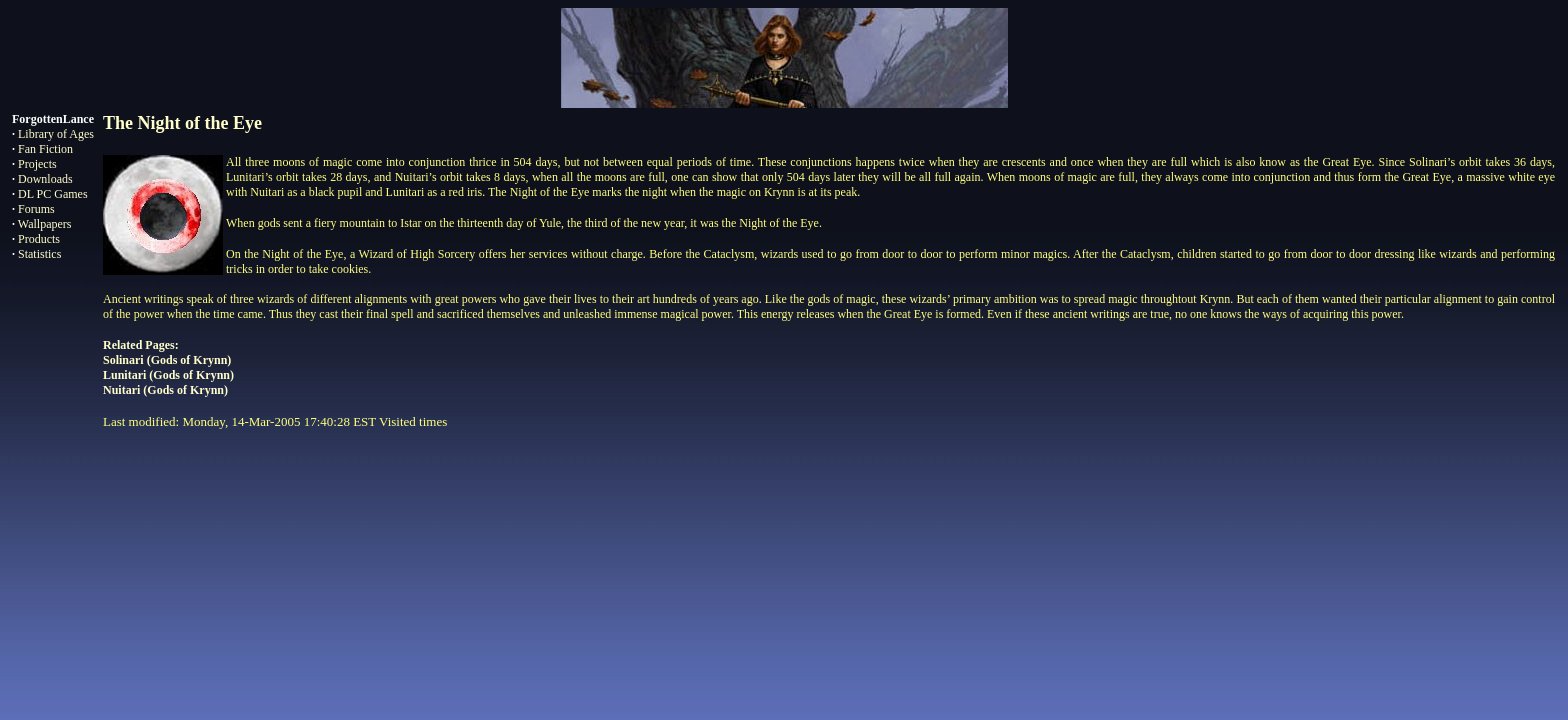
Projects (37, 164)
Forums (36, 209)
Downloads (45, 179)
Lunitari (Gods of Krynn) (168, 375)
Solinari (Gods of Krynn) (167, 360)
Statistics (39, 254)
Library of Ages (56, 134)
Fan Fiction (45, 149)
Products (39, 239)
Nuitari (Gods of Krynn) (165, 390)
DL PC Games (53, 194)
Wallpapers (45, 224)
